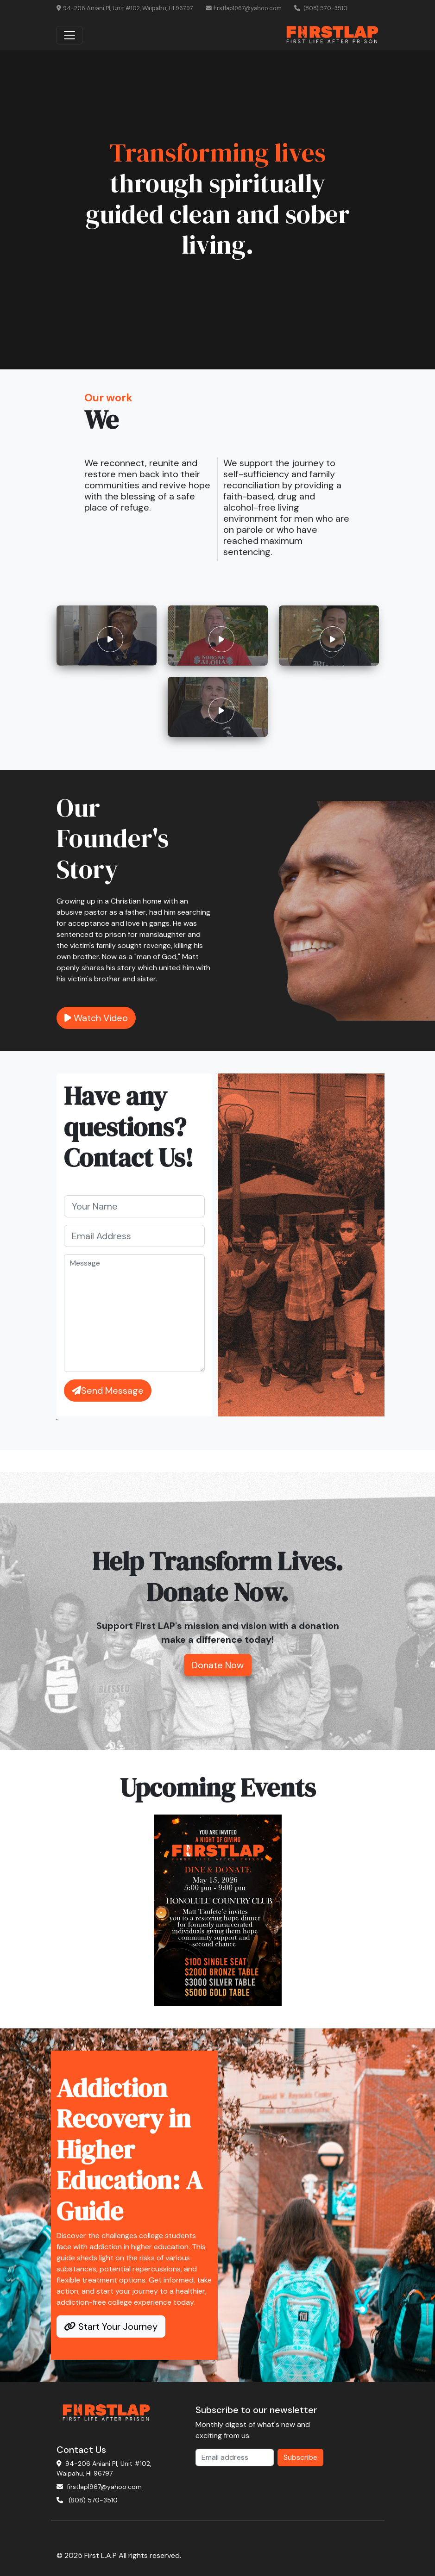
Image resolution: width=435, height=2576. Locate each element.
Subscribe (300, 2457)
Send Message (108, 1391)
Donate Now (218, 1665)
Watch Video (96, 1018)
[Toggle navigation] (69, 35)
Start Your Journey (111, 2326)
